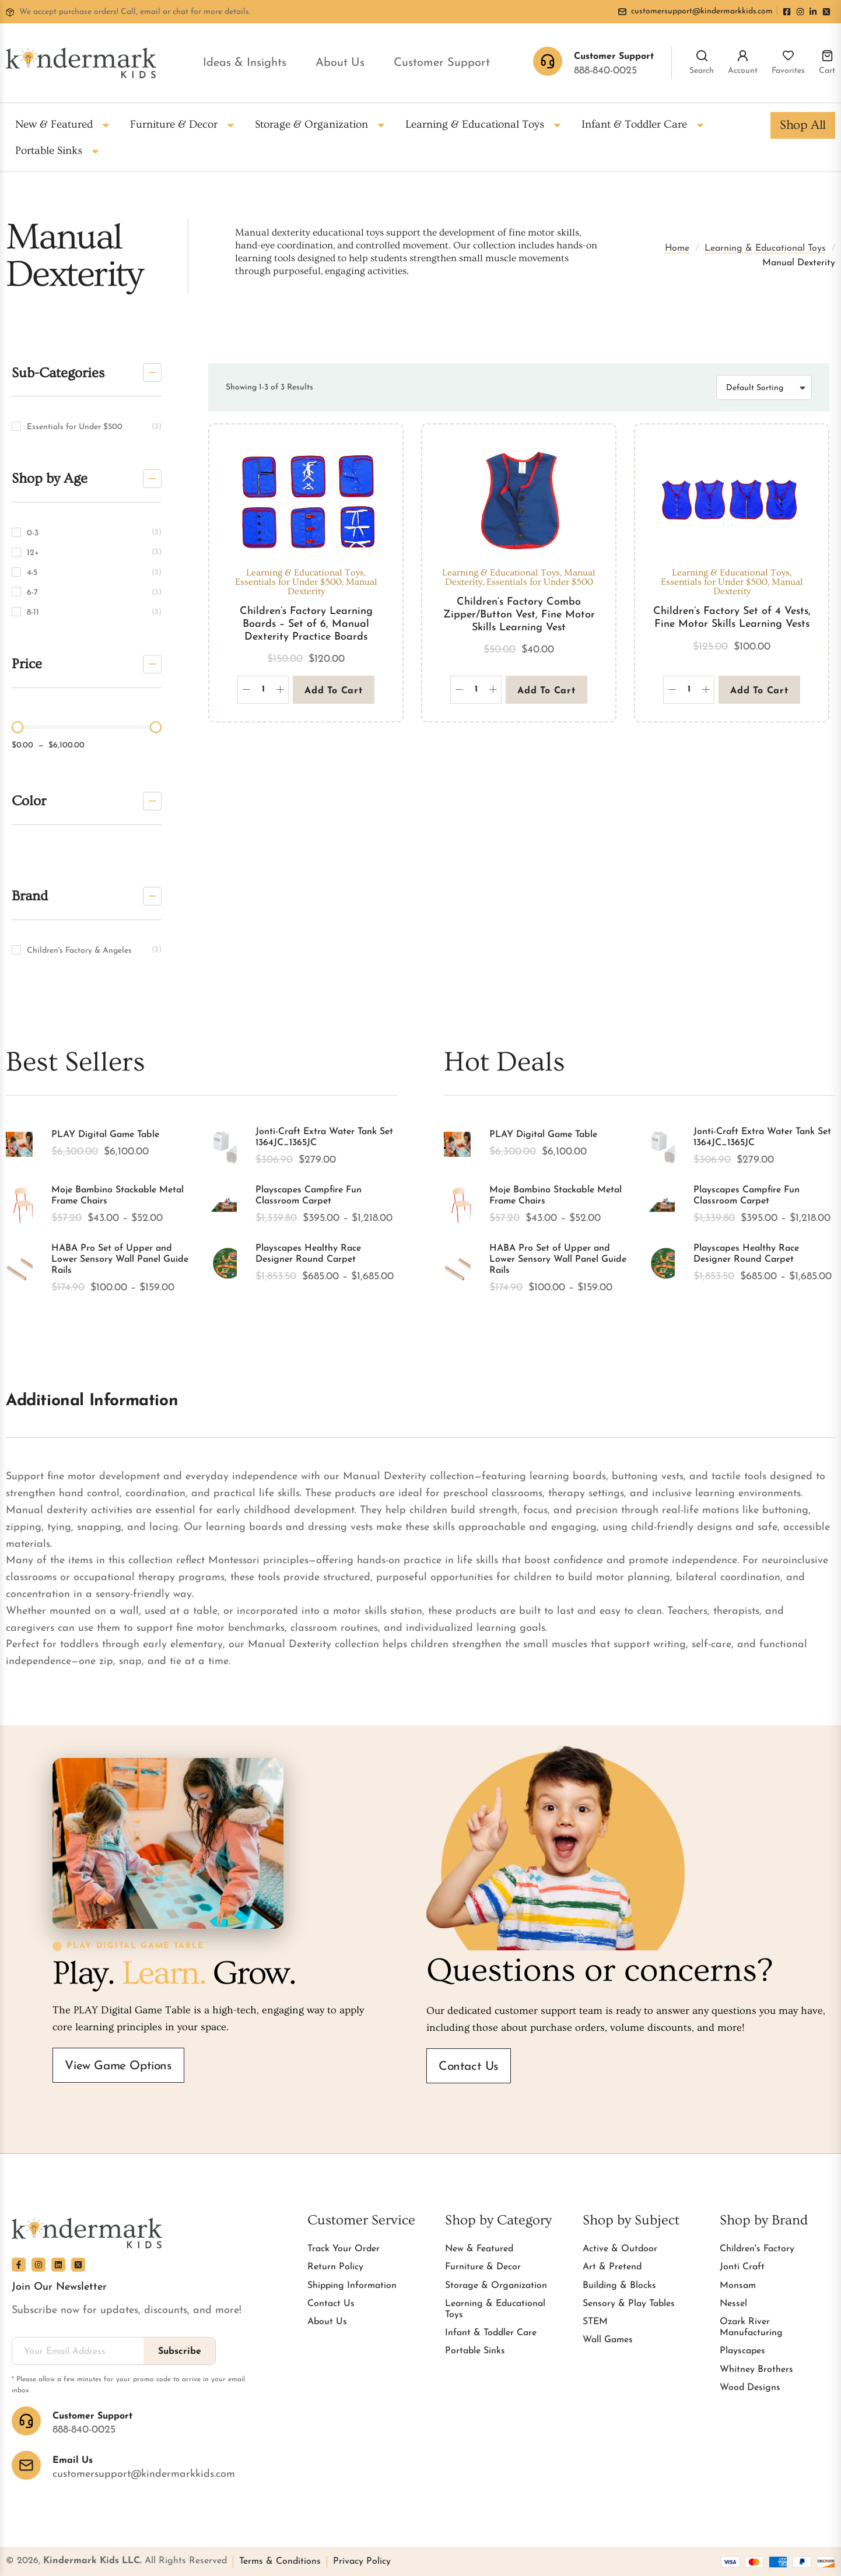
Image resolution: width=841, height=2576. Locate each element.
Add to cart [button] (333, 691)
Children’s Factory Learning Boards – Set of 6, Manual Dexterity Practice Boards (306, 624)
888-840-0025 (605, 70)
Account (743, 70)
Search (701, 70)
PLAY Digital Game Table (105, 1134)
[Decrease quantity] (246, 689)
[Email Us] (26, 2465)
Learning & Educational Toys (765, 248)
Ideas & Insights (244, 63)
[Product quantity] (263, 689)
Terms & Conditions (280, 2561)
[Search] (701, 55)
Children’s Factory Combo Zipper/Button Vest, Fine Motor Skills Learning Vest (519, 614)
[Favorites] (788, 55)
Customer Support (442, 63)
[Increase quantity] (280, 689)
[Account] (742, 55)
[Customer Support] (26, 2420)
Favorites (788, 70)
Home (677, 248)
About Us (340, 63)
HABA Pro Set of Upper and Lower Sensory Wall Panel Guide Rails (119, 1259)
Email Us (72, 2460)
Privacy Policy (362, 2561)
